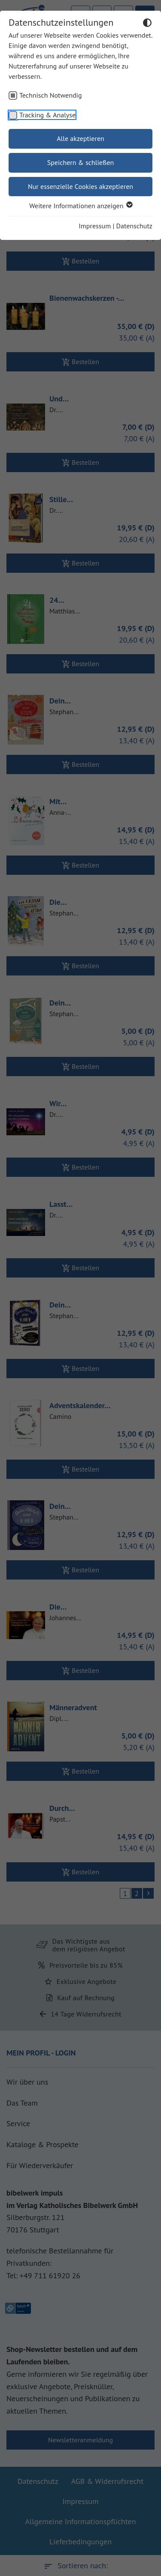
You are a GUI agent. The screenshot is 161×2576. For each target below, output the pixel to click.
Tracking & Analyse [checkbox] (47, 115)
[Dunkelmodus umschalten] (147, 24)
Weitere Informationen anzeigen (80, 205)
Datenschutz (134, 225)
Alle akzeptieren (80, 138)
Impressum (95, 225)
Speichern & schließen (80, 162)
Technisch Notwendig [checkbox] (50, 95)
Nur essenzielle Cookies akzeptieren (80, 186)
